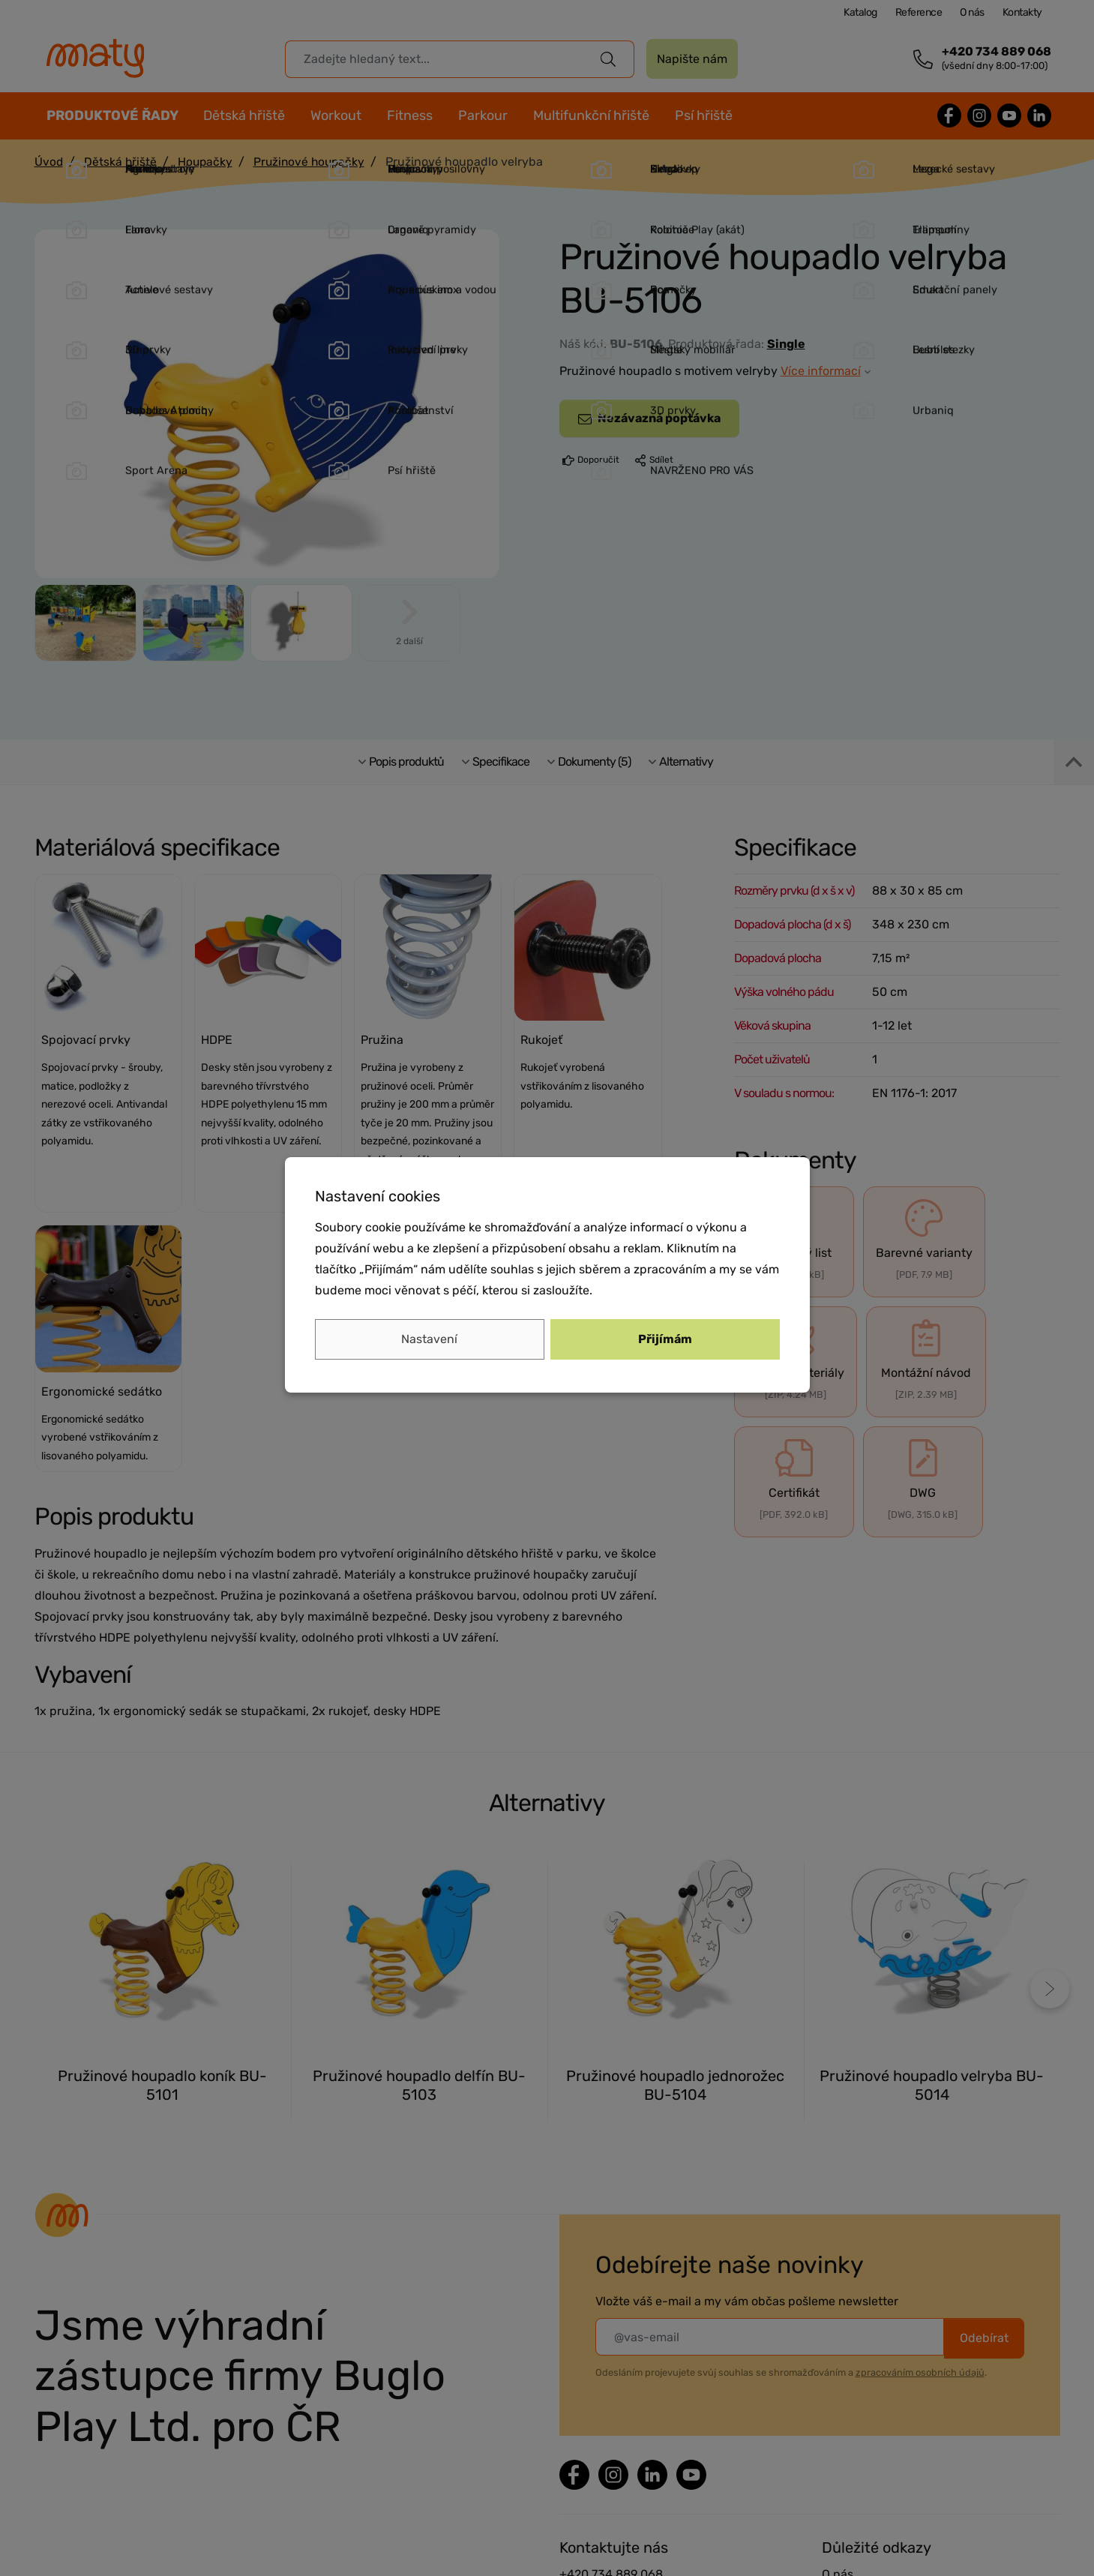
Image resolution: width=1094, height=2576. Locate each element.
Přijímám (665, 1339)
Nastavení (429, 1339)
